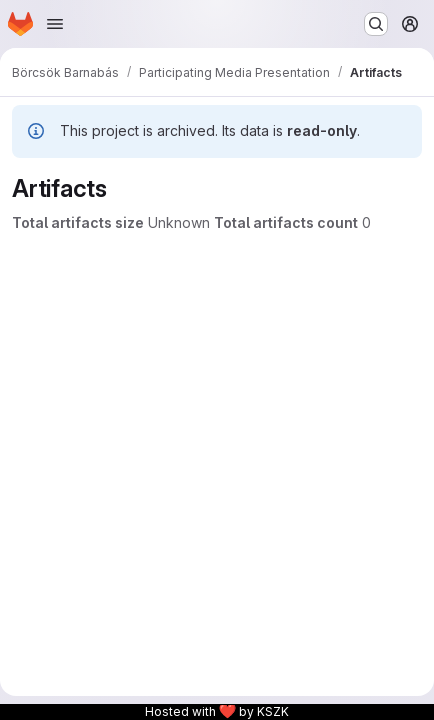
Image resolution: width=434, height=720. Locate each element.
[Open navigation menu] (55, 24)
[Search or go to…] (376, 24)
